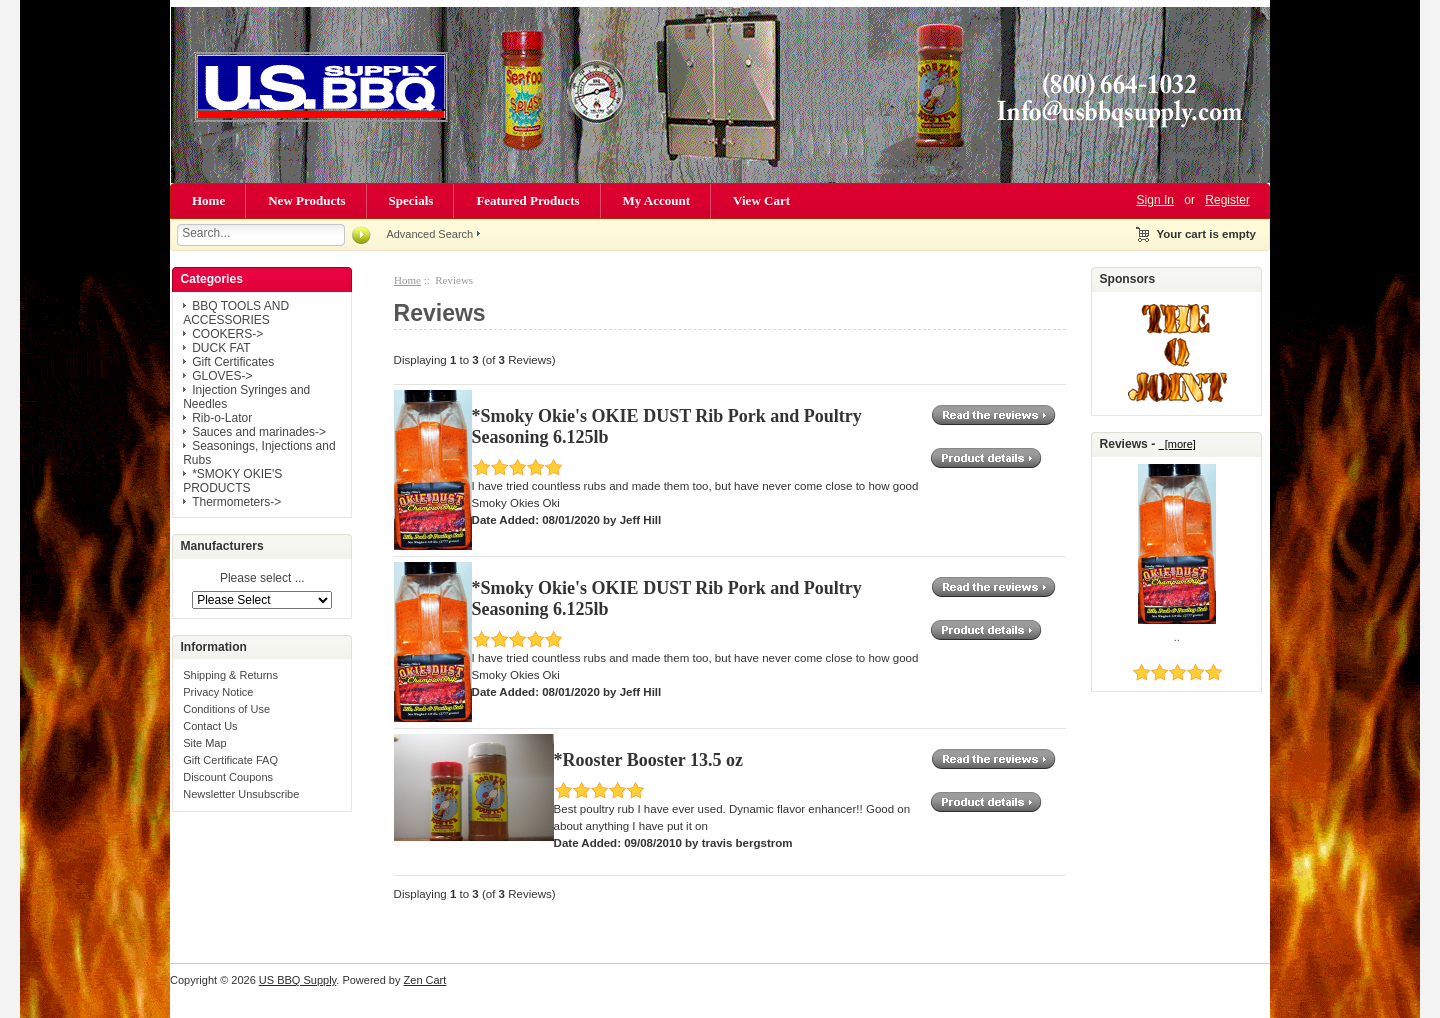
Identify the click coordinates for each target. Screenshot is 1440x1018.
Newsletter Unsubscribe (241, 794)
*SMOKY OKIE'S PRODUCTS (232, 481)
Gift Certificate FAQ (230, 760)
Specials (411, 200)
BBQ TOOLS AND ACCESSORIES (236, 313)
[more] (1177, 444)
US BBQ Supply (297, 980)
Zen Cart (425, 980)
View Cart (761, 200)
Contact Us (210, 726)
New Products (306, 200)
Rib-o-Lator (222, 418)
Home (208, 200)
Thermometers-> (236, 502)
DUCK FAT (221, 348)
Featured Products (527, 200)
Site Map (204, 743)
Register (1227, 200)
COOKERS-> (227, 334)
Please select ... (262, 579)
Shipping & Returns (230, 675)
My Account (657, 200)
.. (1177, 637)
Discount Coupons (228, 777)
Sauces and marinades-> (259, 432)
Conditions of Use (226, 709)
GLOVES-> (222, 376)
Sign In (1155, 200)
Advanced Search (429, 234)
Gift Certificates (233, 362)
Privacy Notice (218, 692)
